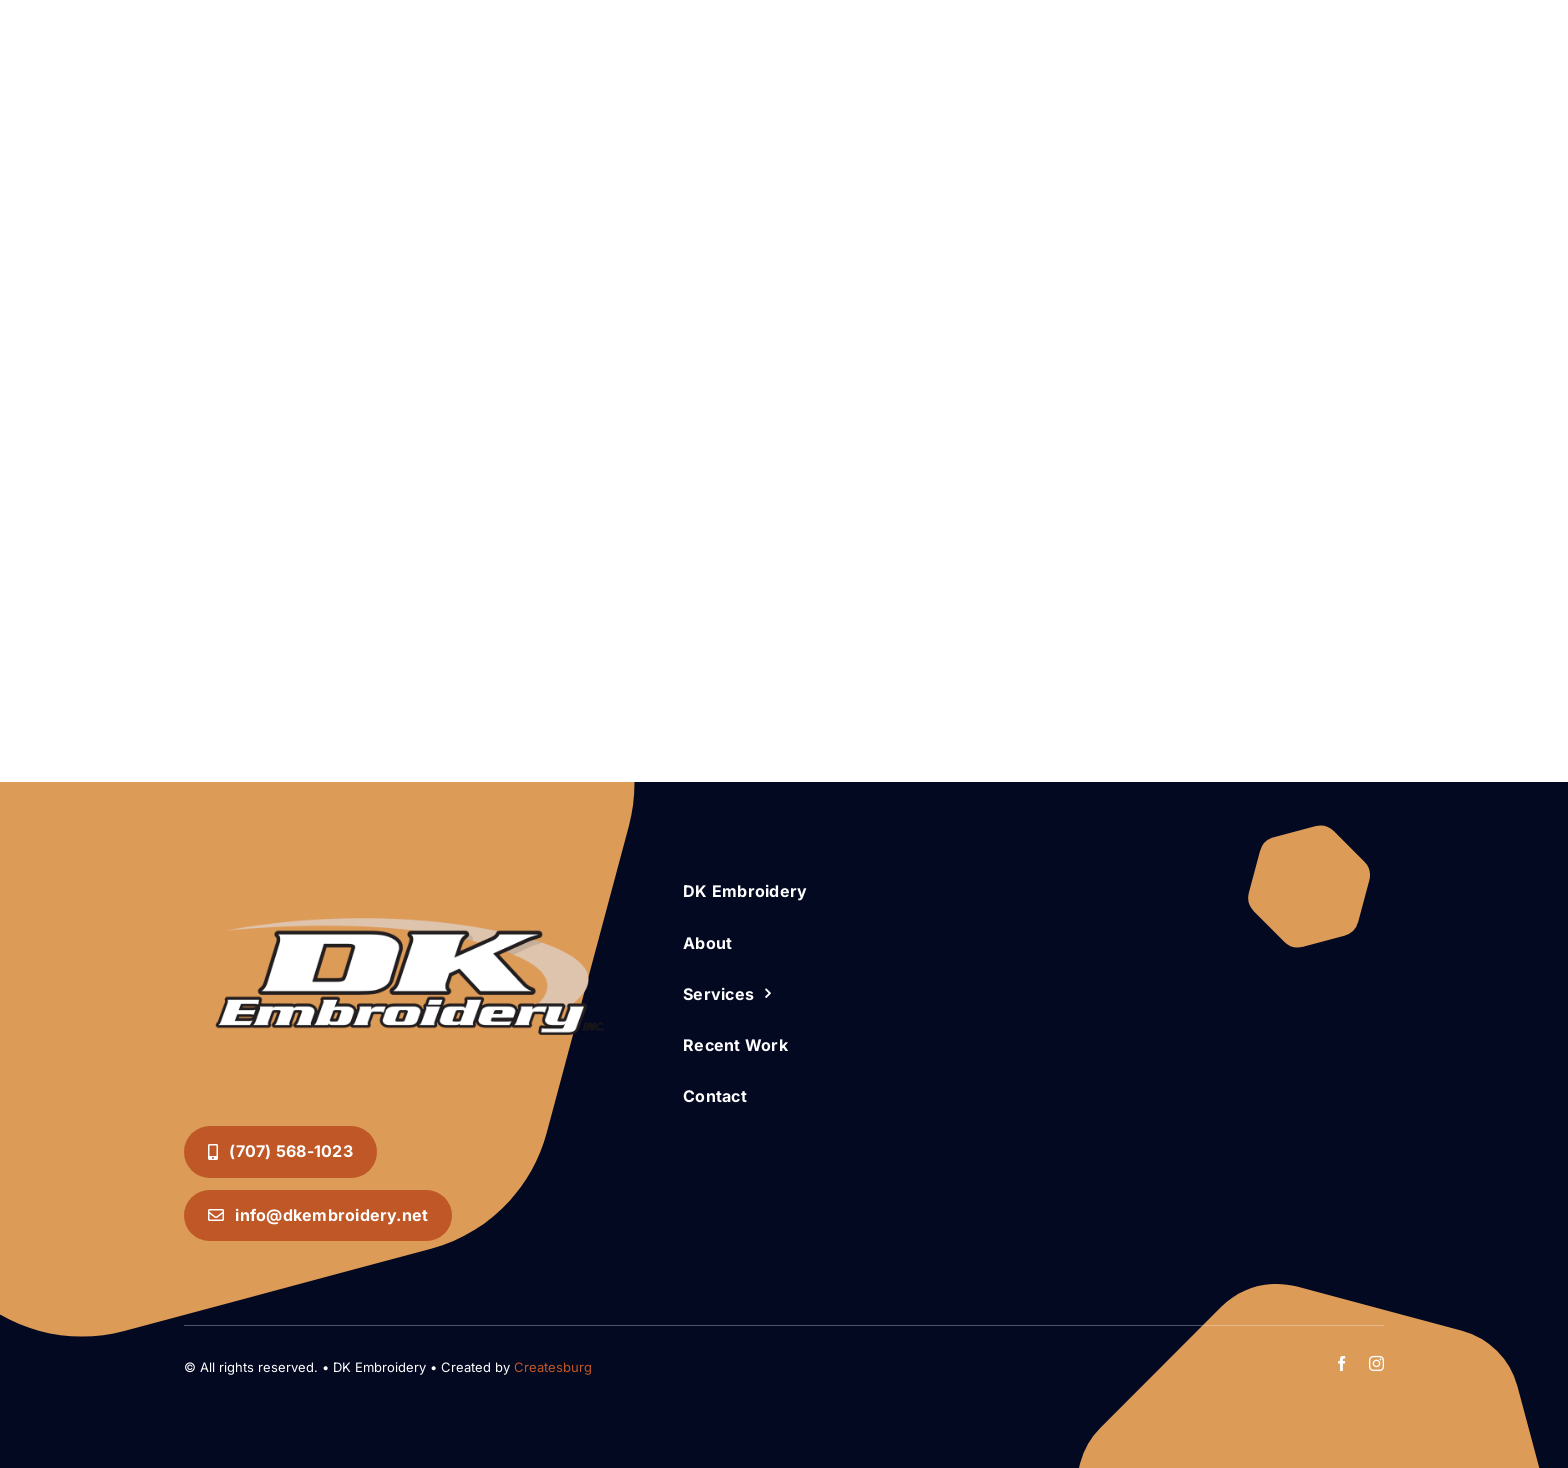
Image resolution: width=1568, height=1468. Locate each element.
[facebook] (1341, 1363)
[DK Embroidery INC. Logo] (409, 880)
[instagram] (1376, 1363)
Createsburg (553, 1367)
